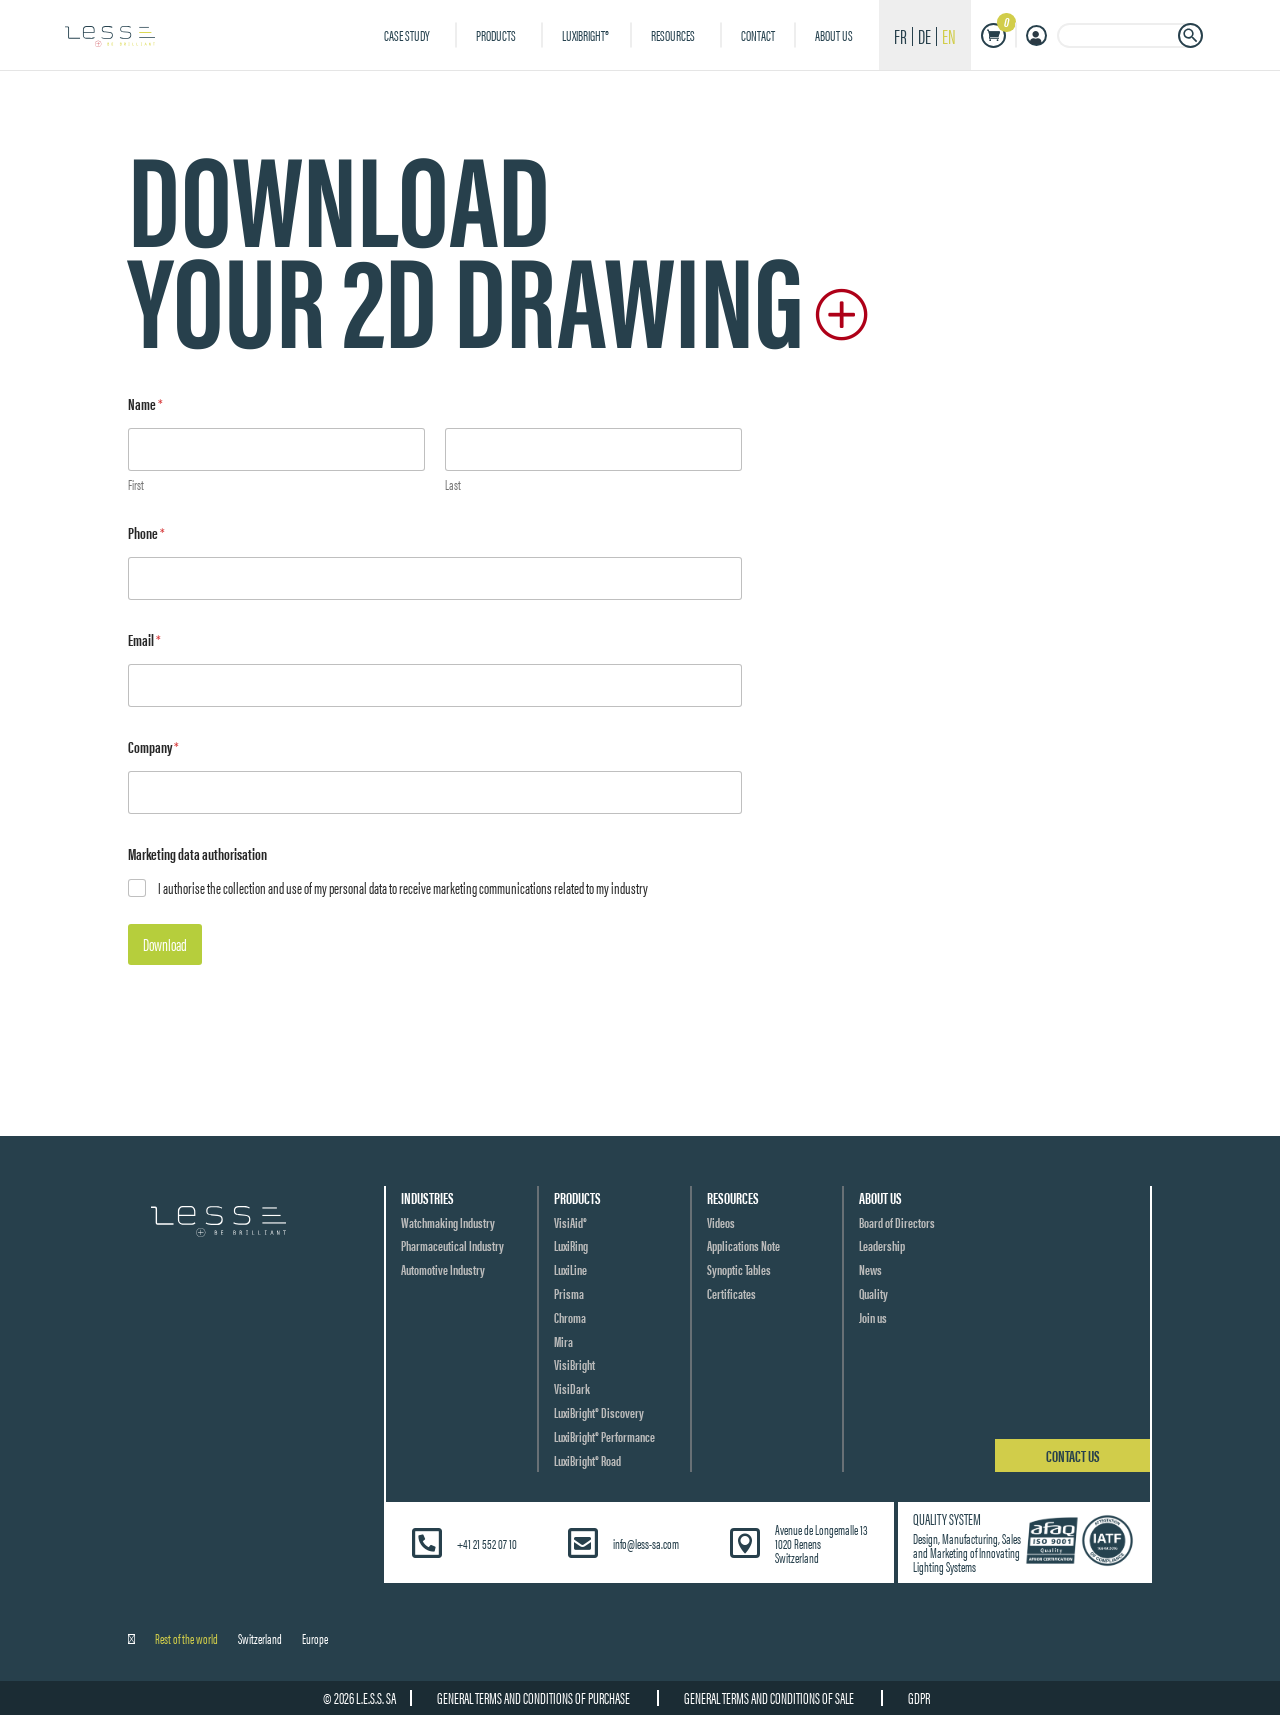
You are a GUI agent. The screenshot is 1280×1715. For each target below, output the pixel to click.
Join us (873, 1317)
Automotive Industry (443, 1269)
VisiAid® (570, 1222)
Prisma (569, 1293)
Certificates (731, 1293)
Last (453, 484)
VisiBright (574, 1364)
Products (496, 34)
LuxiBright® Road (587, 1460)
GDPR (926, 1697)
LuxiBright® (586, 34)
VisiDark (572, 1388)
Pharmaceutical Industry (452, 1245)
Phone (146, 532)
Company (153, 746)
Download (165, 944)
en (949, 35)
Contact (758, 34)
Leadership (882, 1245)
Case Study (407, 34)
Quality (873, 1293)
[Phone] (435, 578)
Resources (673, 34)
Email (144, 639)
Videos (721, 1222)
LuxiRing (571, 1245)
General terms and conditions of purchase (528, 1697)
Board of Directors (897, 1222)
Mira (563, 1341)
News (870, 1269)
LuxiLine (570, 1269)
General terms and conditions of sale (770, 1697)
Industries (427, 1197)
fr (900, 35)
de (924, 35)
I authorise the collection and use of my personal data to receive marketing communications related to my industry (403, 888)
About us (834, 34)
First (136, 484)
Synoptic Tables (739, 1269)
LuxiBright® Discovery (599, 1412)
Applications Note (743, 1245)
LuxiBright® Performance (604, 1436)
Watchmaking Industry (448, 1222)
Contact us (1073, 1455)
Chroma (570, 1317)
